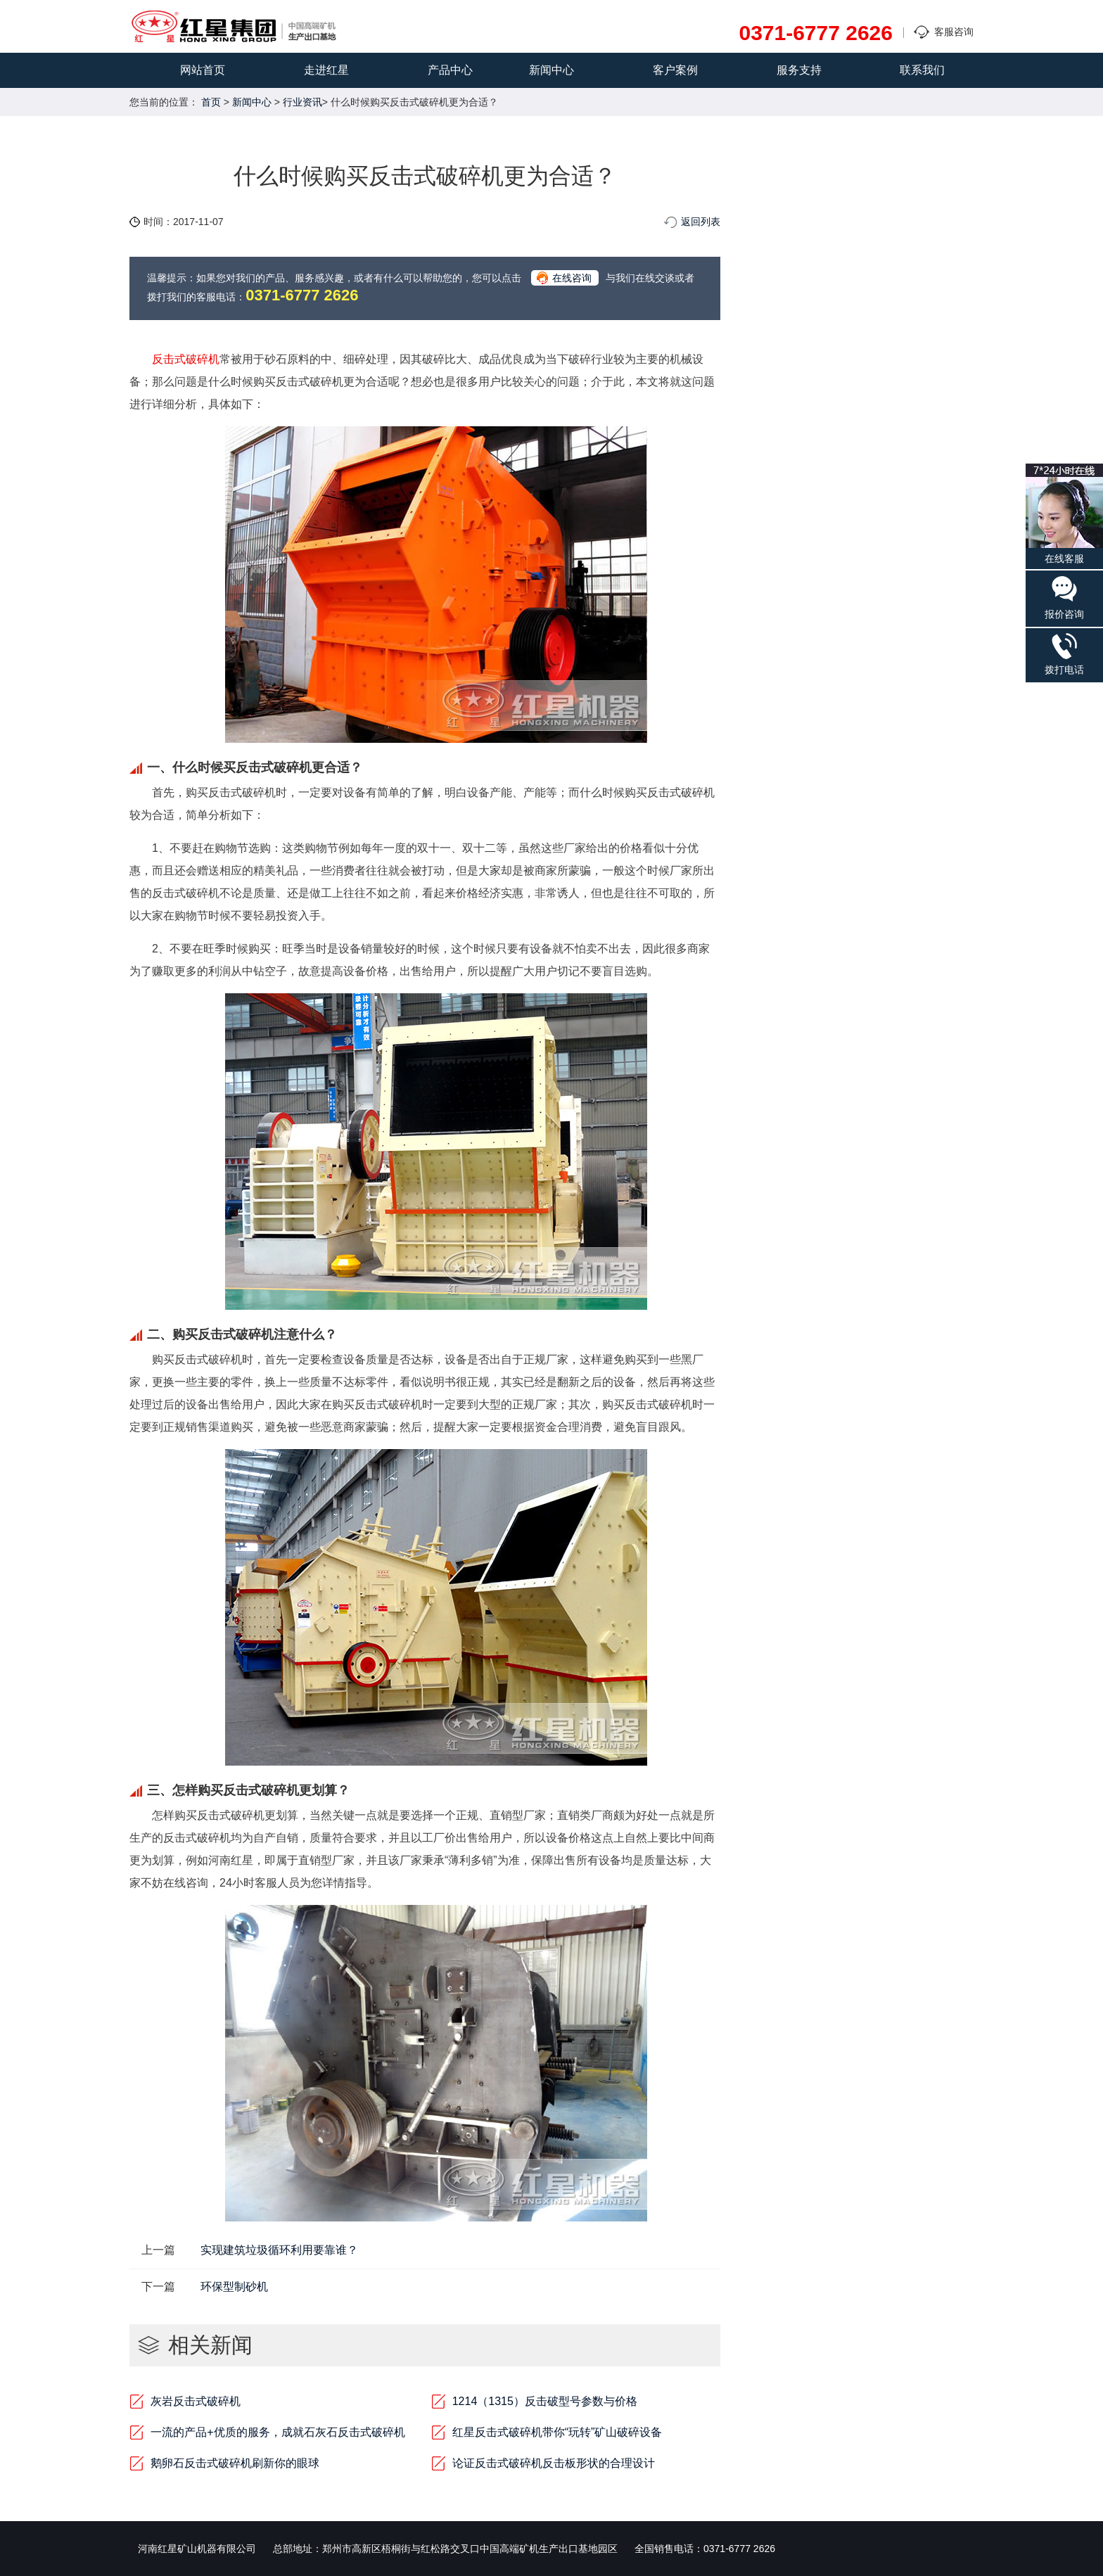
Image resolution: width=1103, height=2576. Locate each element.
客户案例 (675, 70)
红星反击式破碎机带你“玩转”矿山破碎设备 (557, 2432)
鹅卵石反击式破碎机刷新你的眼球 (235, 2463)
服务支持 (799, 70)
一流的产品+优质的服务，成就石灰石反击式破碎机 (277, 2432)
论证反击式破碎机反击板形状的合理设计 (553, 2463)
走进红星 (326, 70)
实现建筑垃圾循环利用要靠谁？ (279, 2250)
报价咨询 (1064, 597)
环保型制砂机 (234, 2287)
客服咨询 (954, 31)
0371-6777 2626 (816, 33)
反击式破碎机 (185, 359)
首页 (211, 102)
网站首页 (202, 70)
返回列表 (700, 221)
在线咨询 (572, 277)
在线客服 (1064, 514)
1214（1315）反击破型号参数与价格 (544, 2401)
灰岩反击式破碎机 (196, 2401)
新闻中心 (551, 70)
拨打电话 (1064, 653)
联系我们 (922, 70)
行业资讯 (302, 102)
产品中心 (450, 70)
